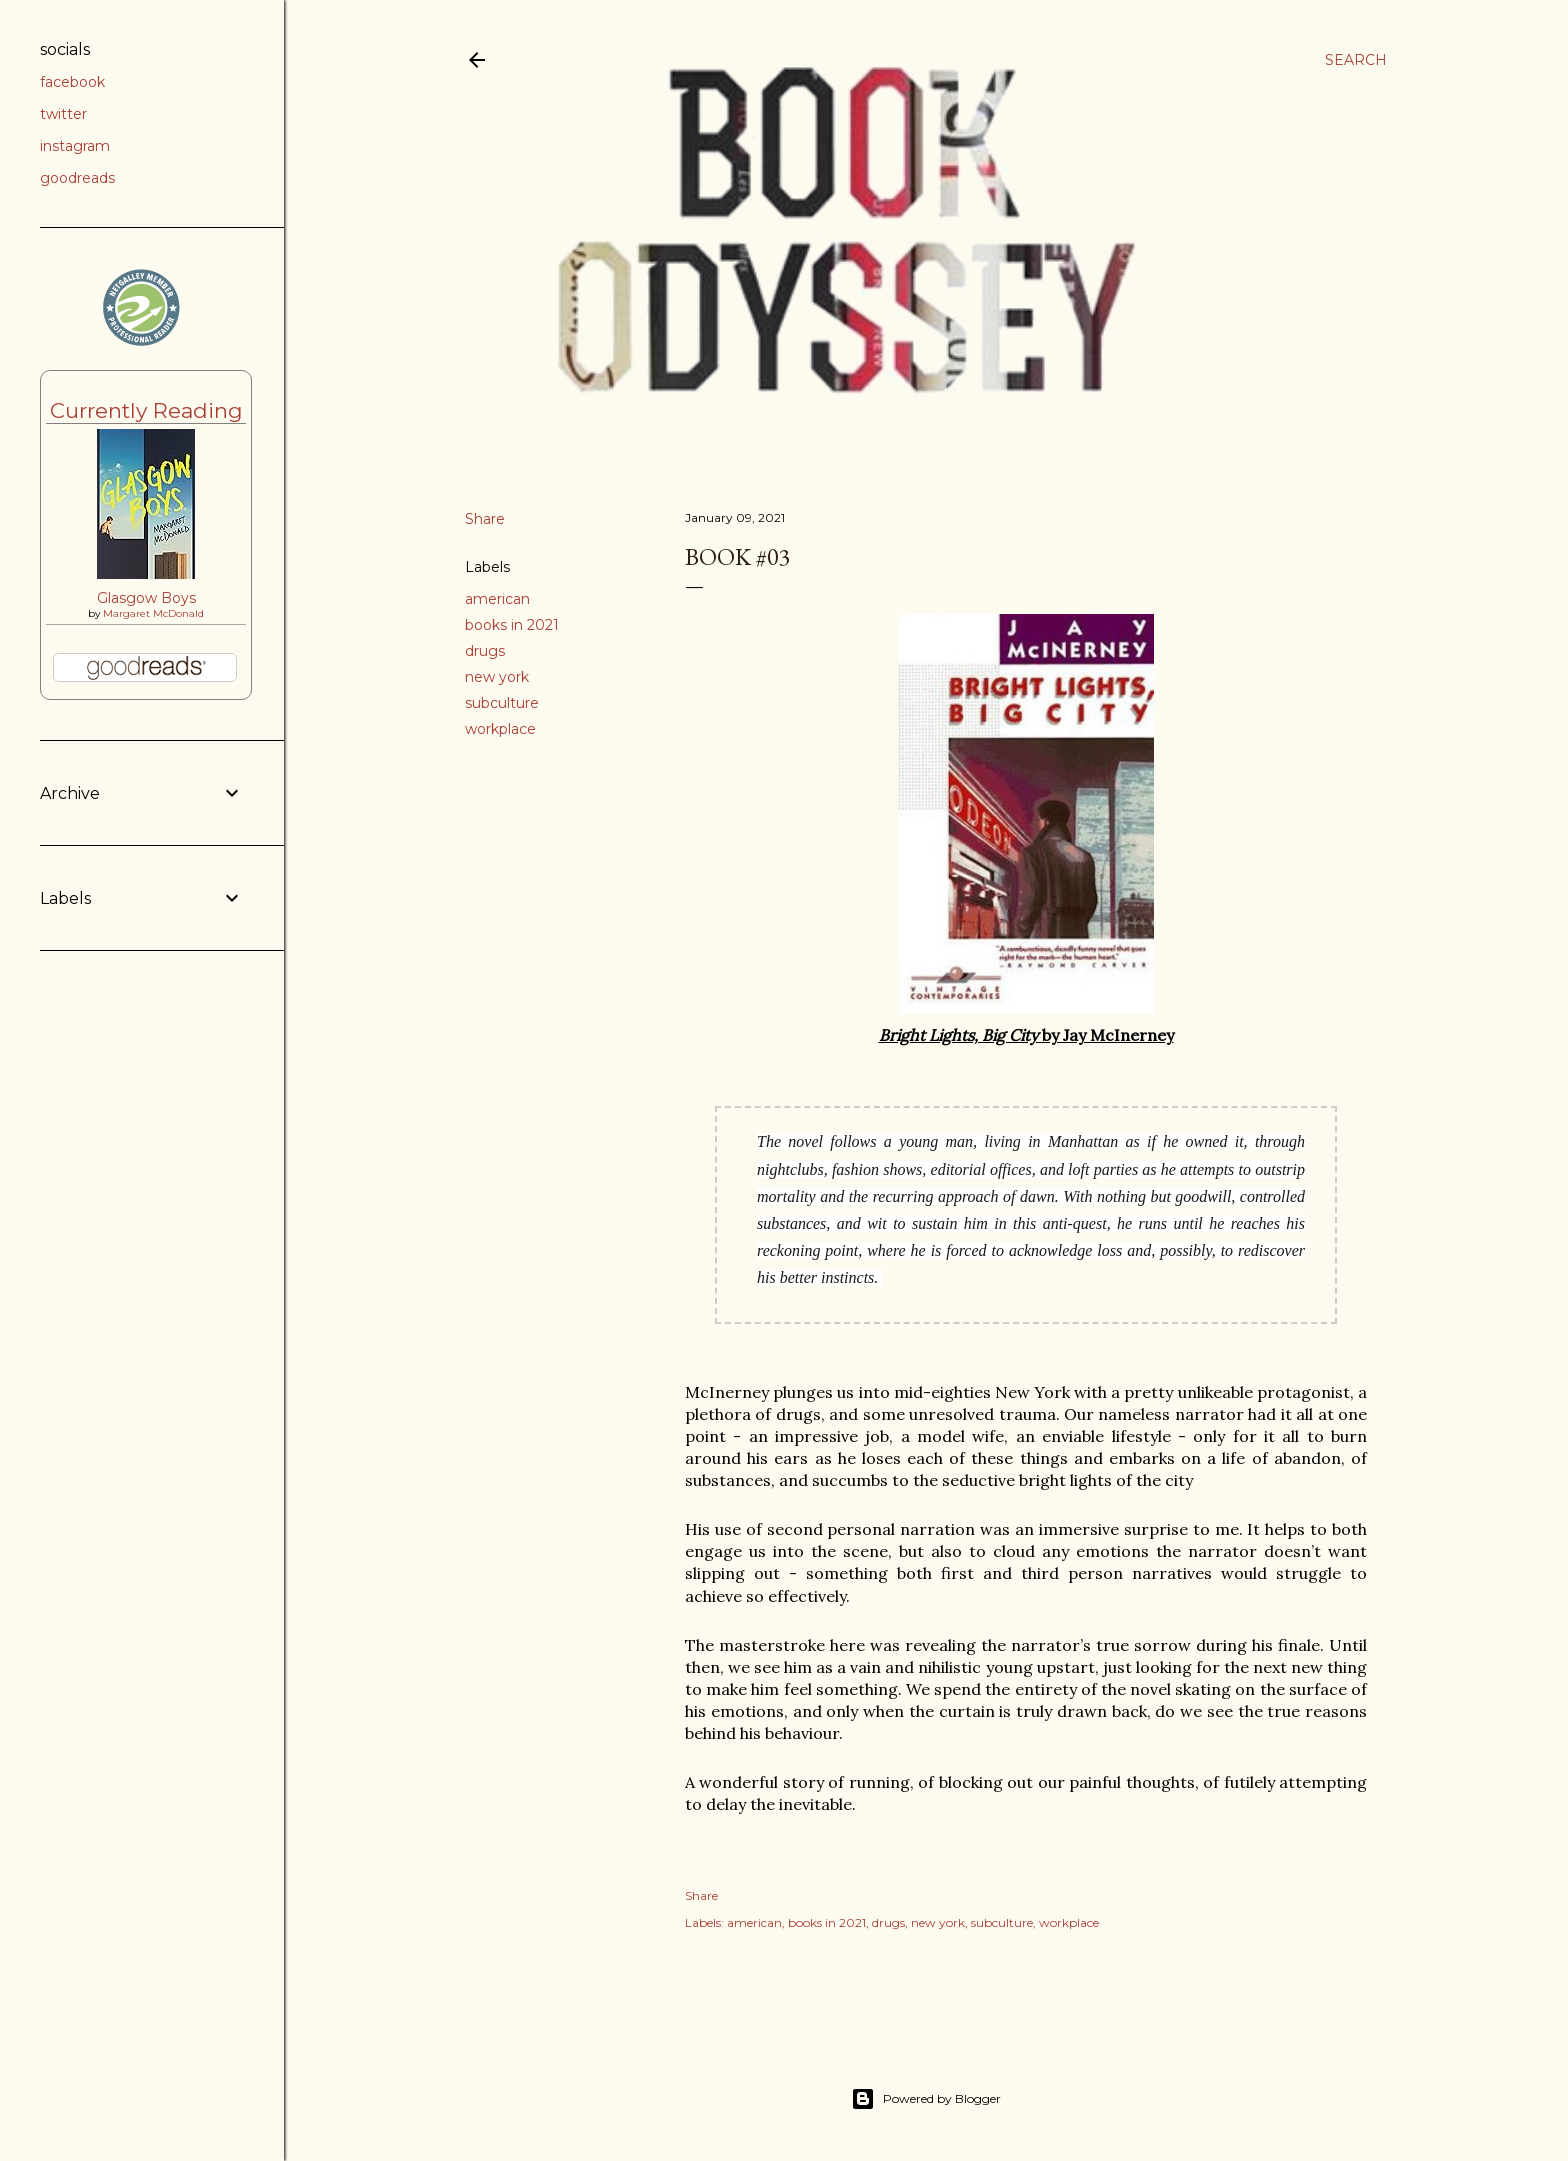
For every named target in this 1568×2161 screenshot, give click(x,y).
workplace (500, 729)
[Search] (1356, 60)
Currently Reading (146, 410)
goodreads (77, 178)
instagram (75, 146)
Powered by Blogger (926, 2099)
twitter (63, 114)
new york (497, 677)
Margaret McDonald (153, 613)
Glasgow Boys (146, 598)
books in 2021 (512, 625)
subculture (502, 703)
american (497, 599)
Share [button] (485, 519)
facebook (72, 82)
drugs (485, 651)
